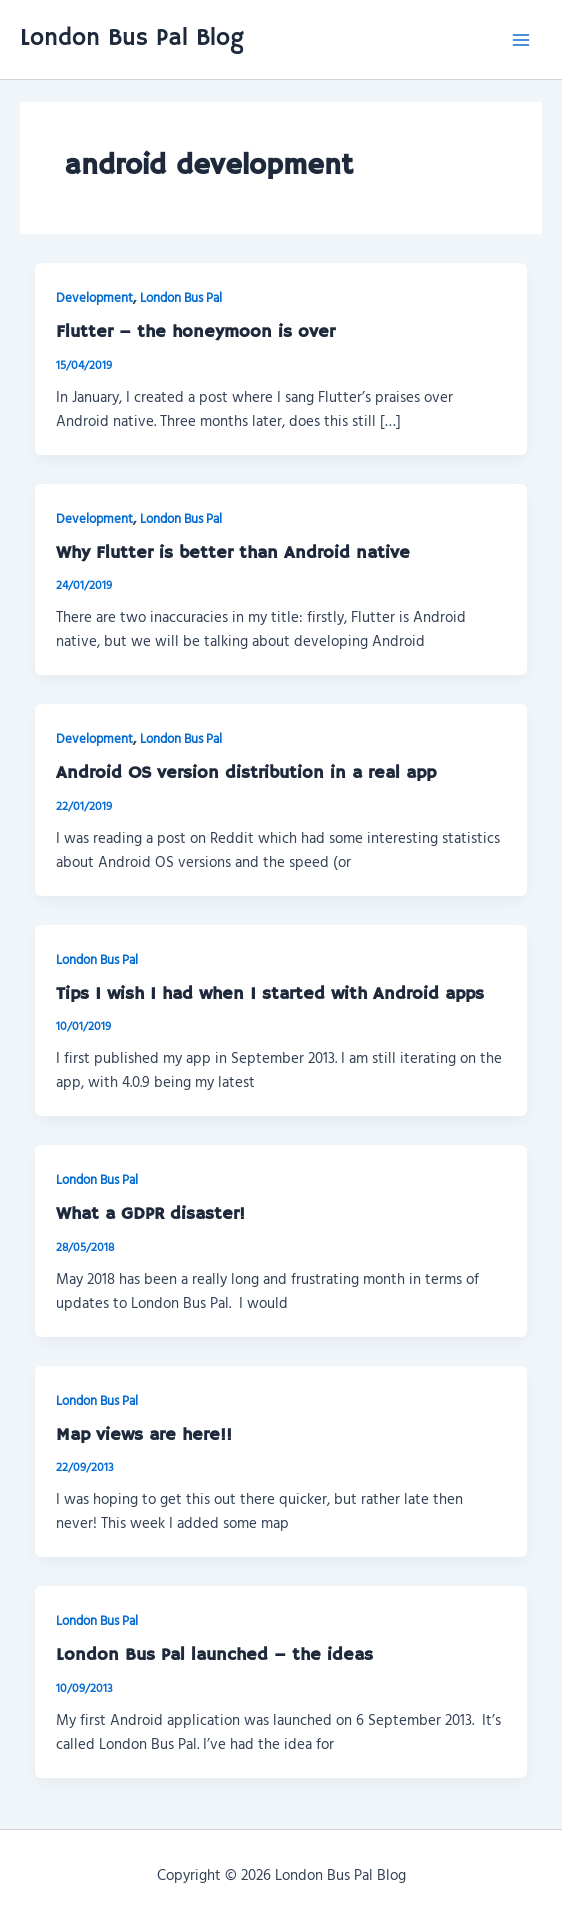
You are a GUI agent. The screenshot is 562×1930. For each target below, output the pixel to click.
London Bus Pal (181, 297)
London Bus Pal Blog (132, 38)
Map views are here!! (144, 1435)
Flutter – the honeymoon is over (195, 332)
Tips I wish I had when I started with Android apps (270, 994)
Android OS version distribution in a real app (246, 773)
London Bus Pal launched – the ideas (214, 1655)
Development (94, 297)
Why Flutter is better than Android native (233, 553)
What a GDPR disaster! (150, 1214)
